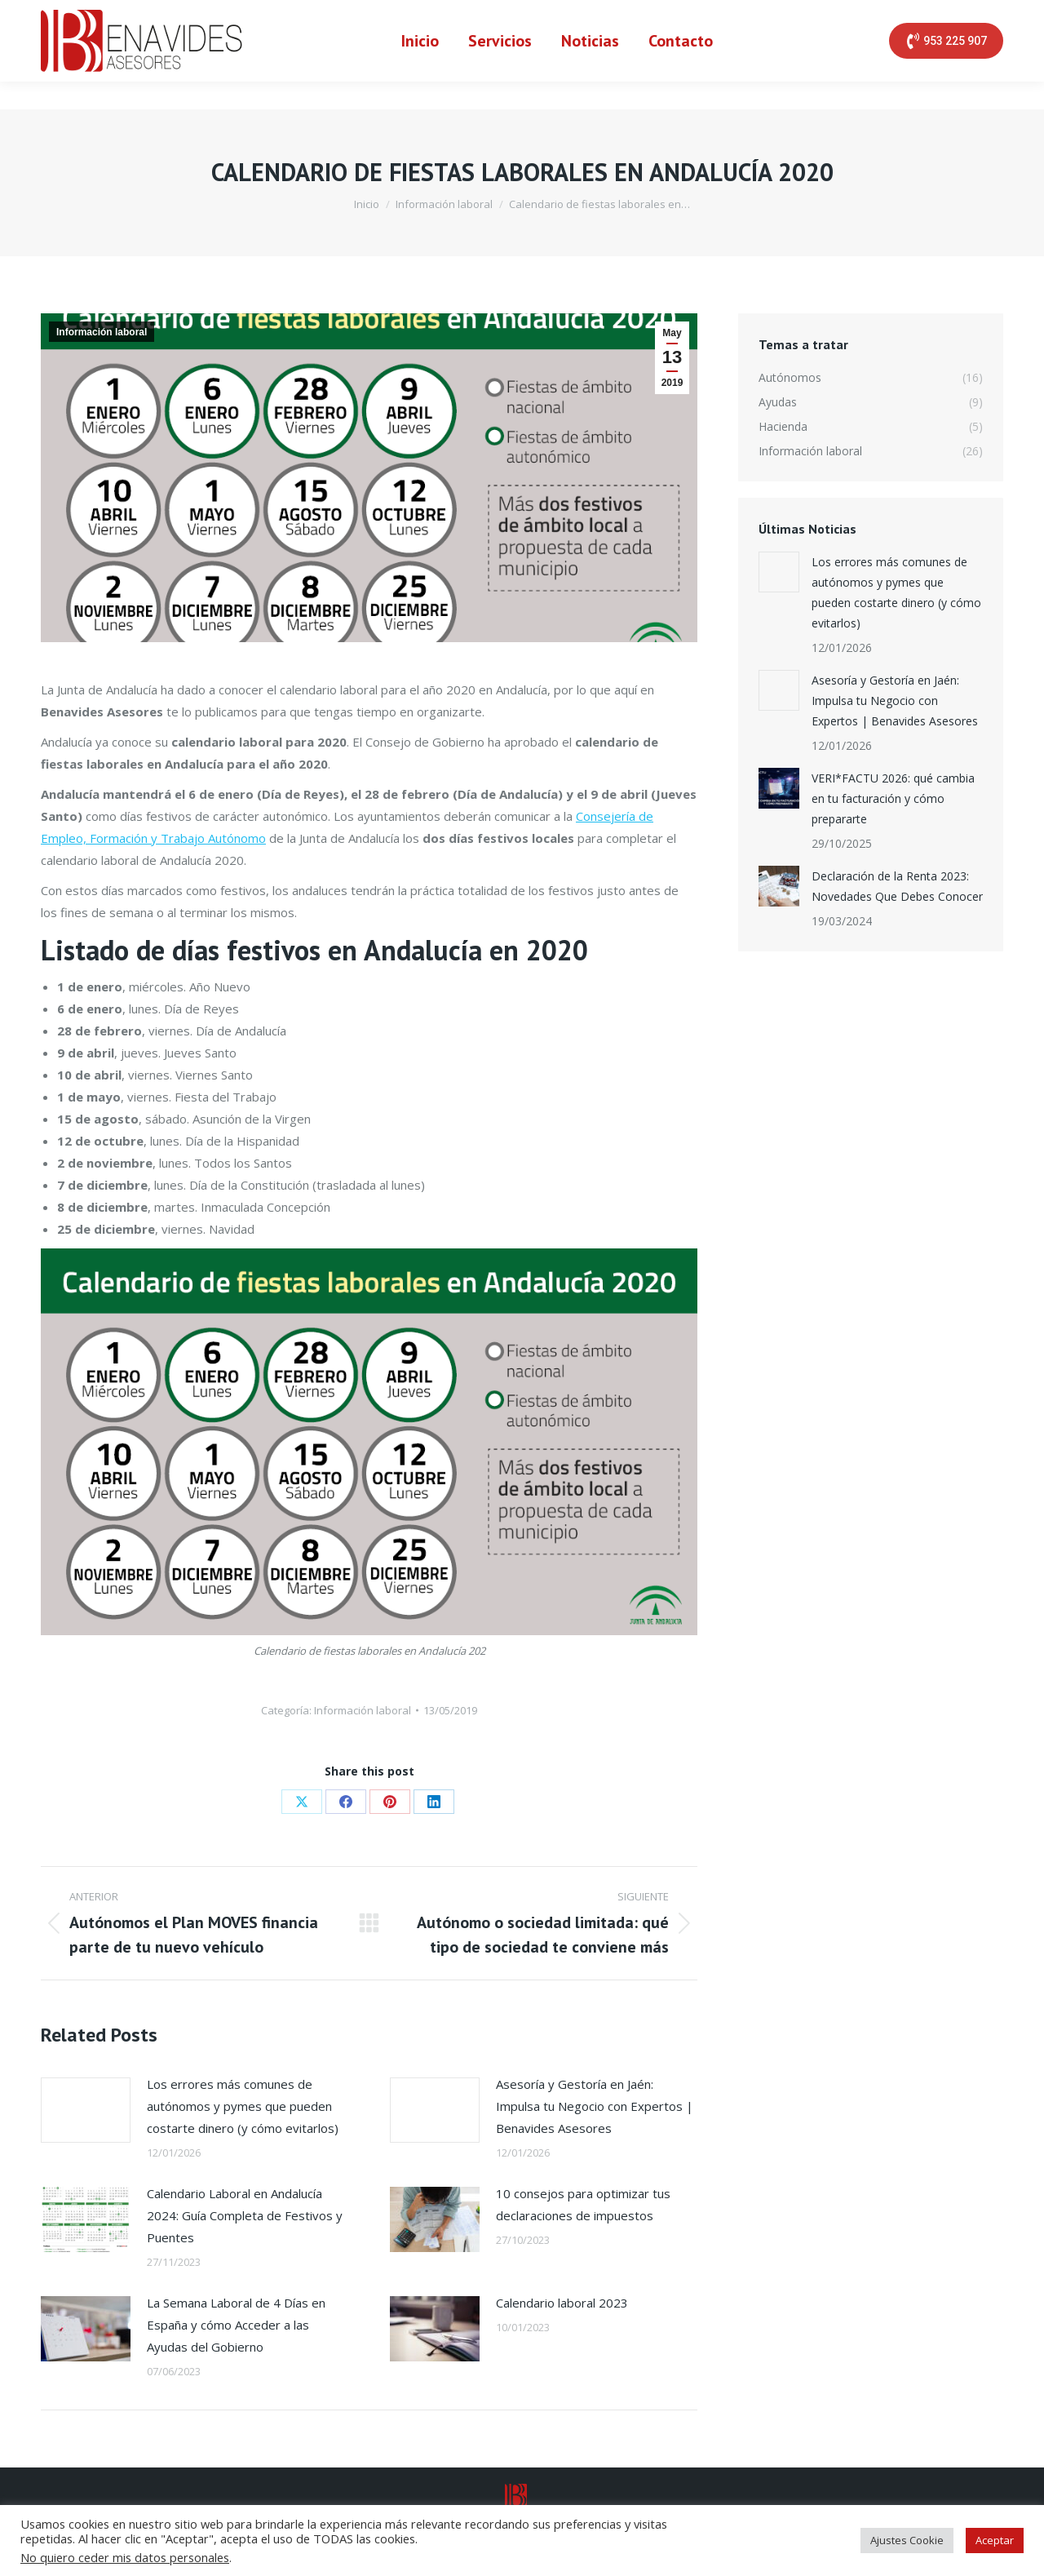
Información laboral (101, 332)
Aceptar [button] (994, 2540)
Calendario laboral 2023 (562, 2302)
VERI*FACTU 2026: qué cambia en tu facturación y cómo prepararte (893, 798)
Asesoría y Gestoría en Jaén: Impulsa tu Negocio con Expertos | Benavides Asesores (594, 2106)
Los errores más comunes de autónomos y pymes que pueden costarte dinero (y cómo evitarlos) (242, 2106)
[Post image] (85, 2110)
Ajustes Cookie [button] (907, 2540)
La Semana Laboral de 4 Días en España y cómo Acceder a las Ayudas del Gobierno (236, 2324)
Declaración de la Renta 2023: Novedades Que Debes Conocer (897, 886)
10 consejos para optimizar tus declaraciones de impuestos (583, 2204)
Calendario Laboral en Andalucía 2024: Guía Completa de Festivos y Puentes (245, 2215)
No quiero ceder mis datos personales (124, 2557)
